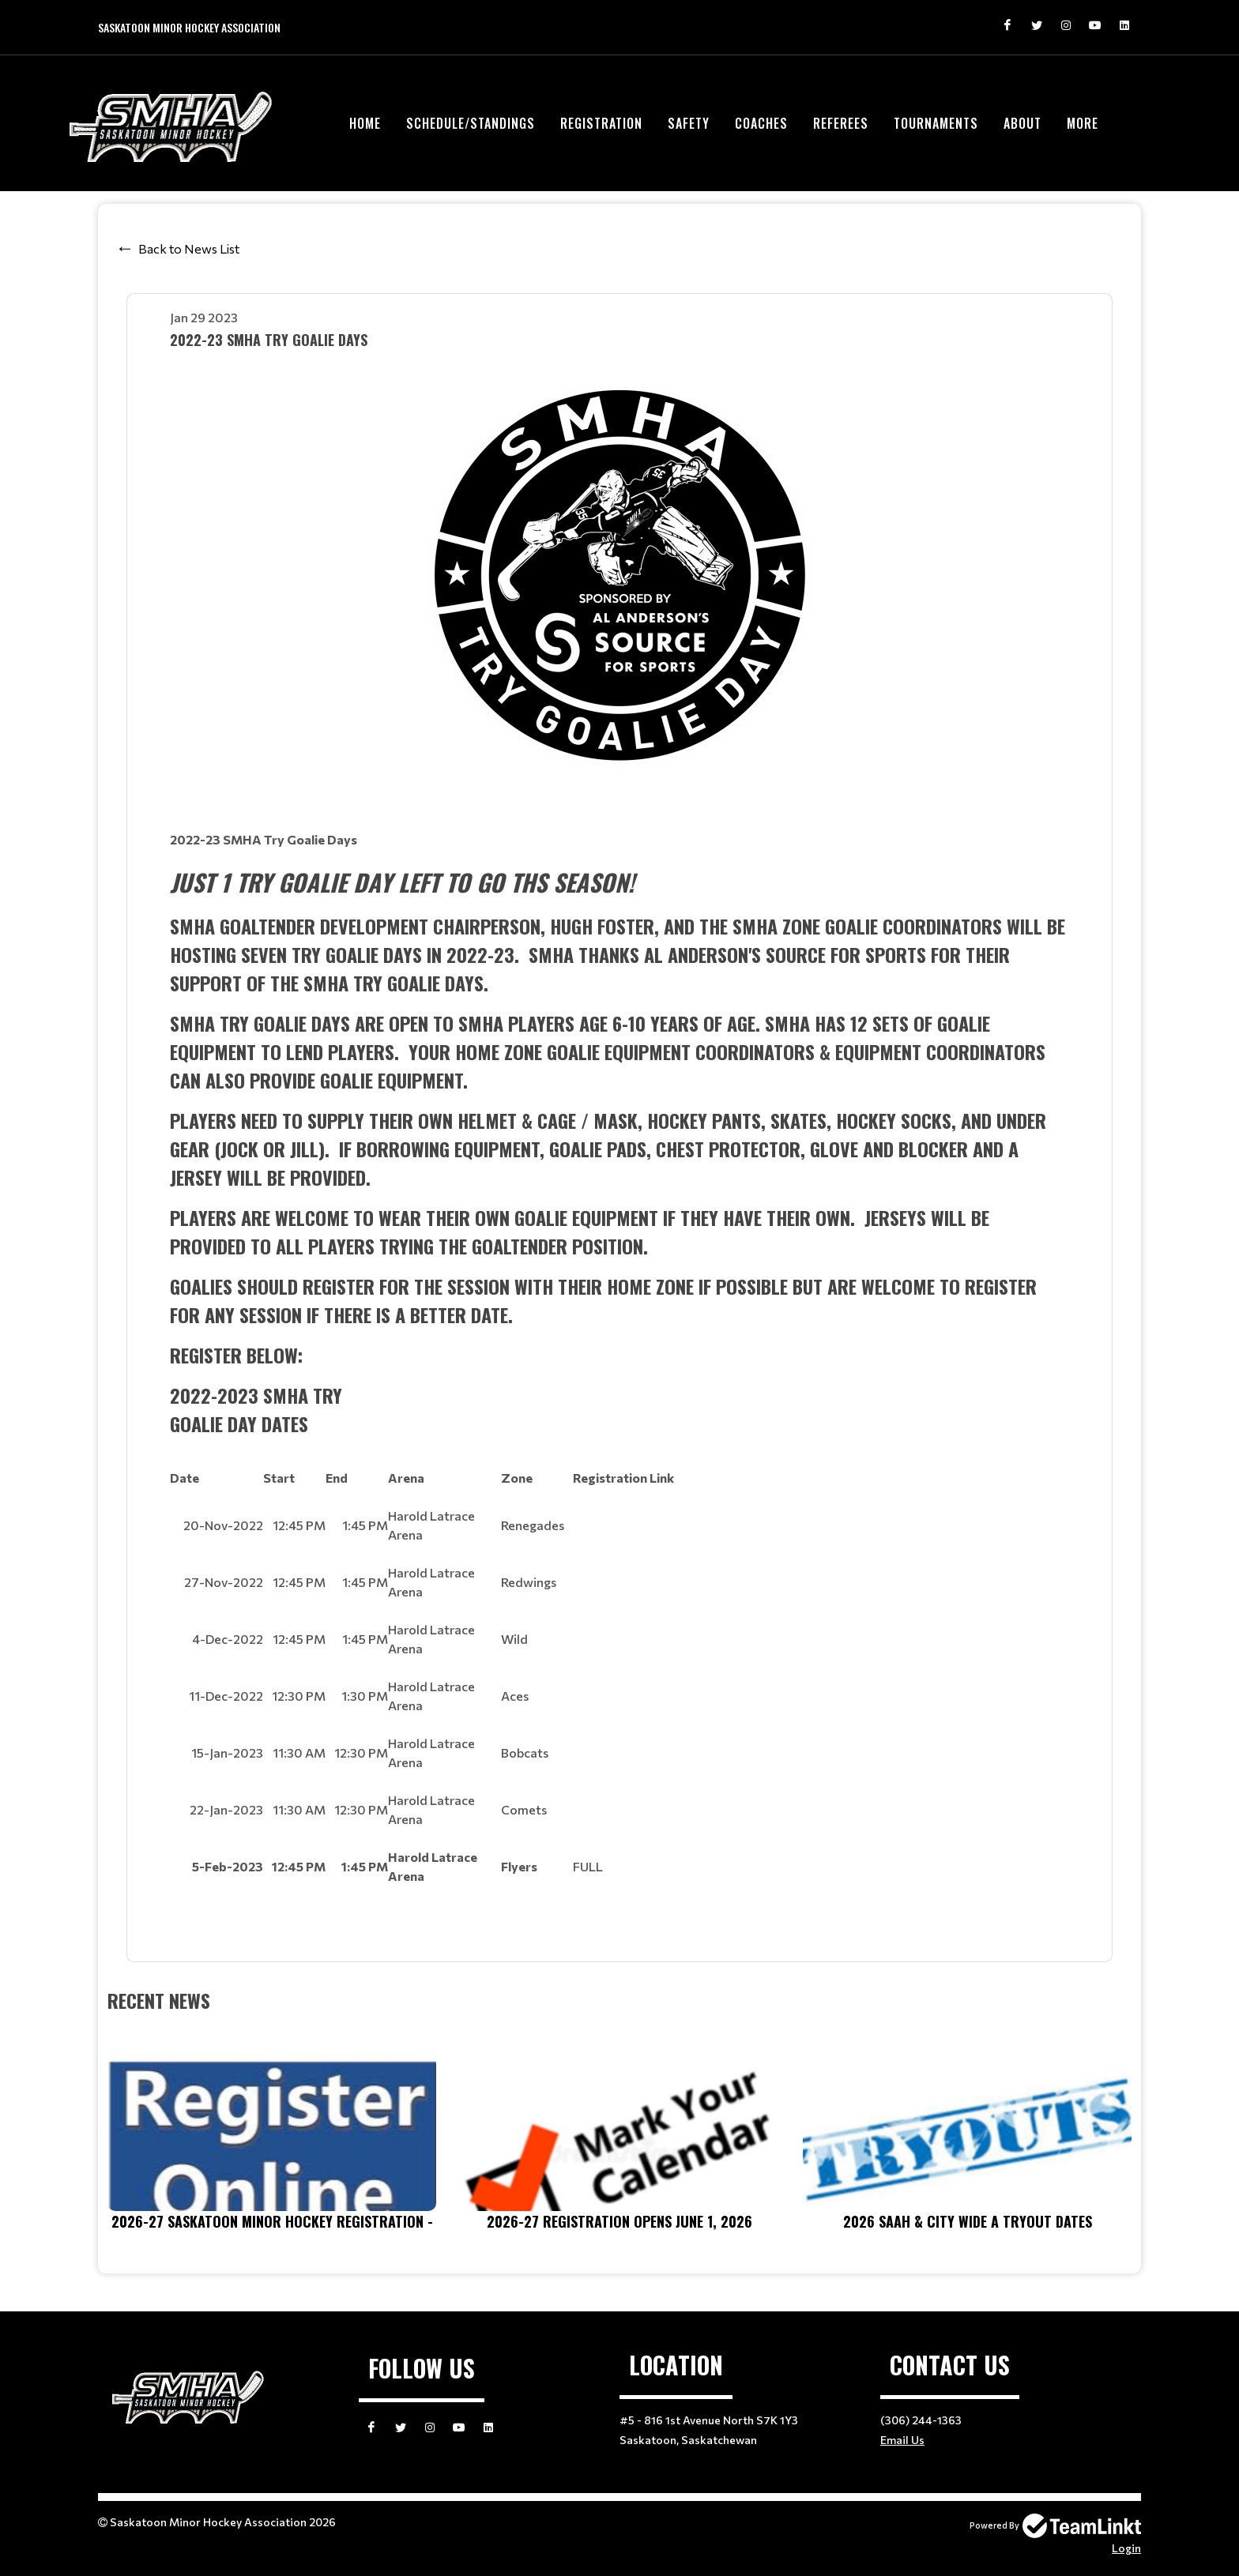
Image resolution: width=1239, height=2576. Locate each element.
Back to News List (188, 248)
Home (365, 123)
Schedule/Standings (470, 123)
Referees (840, 123)
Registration (601, 123)
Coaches (761, 123)
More (1082, 123)
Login (1126, 2548)
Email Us (902, 2439)
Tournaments (936, 123)
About (1022, 123)
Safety (689, 123)
